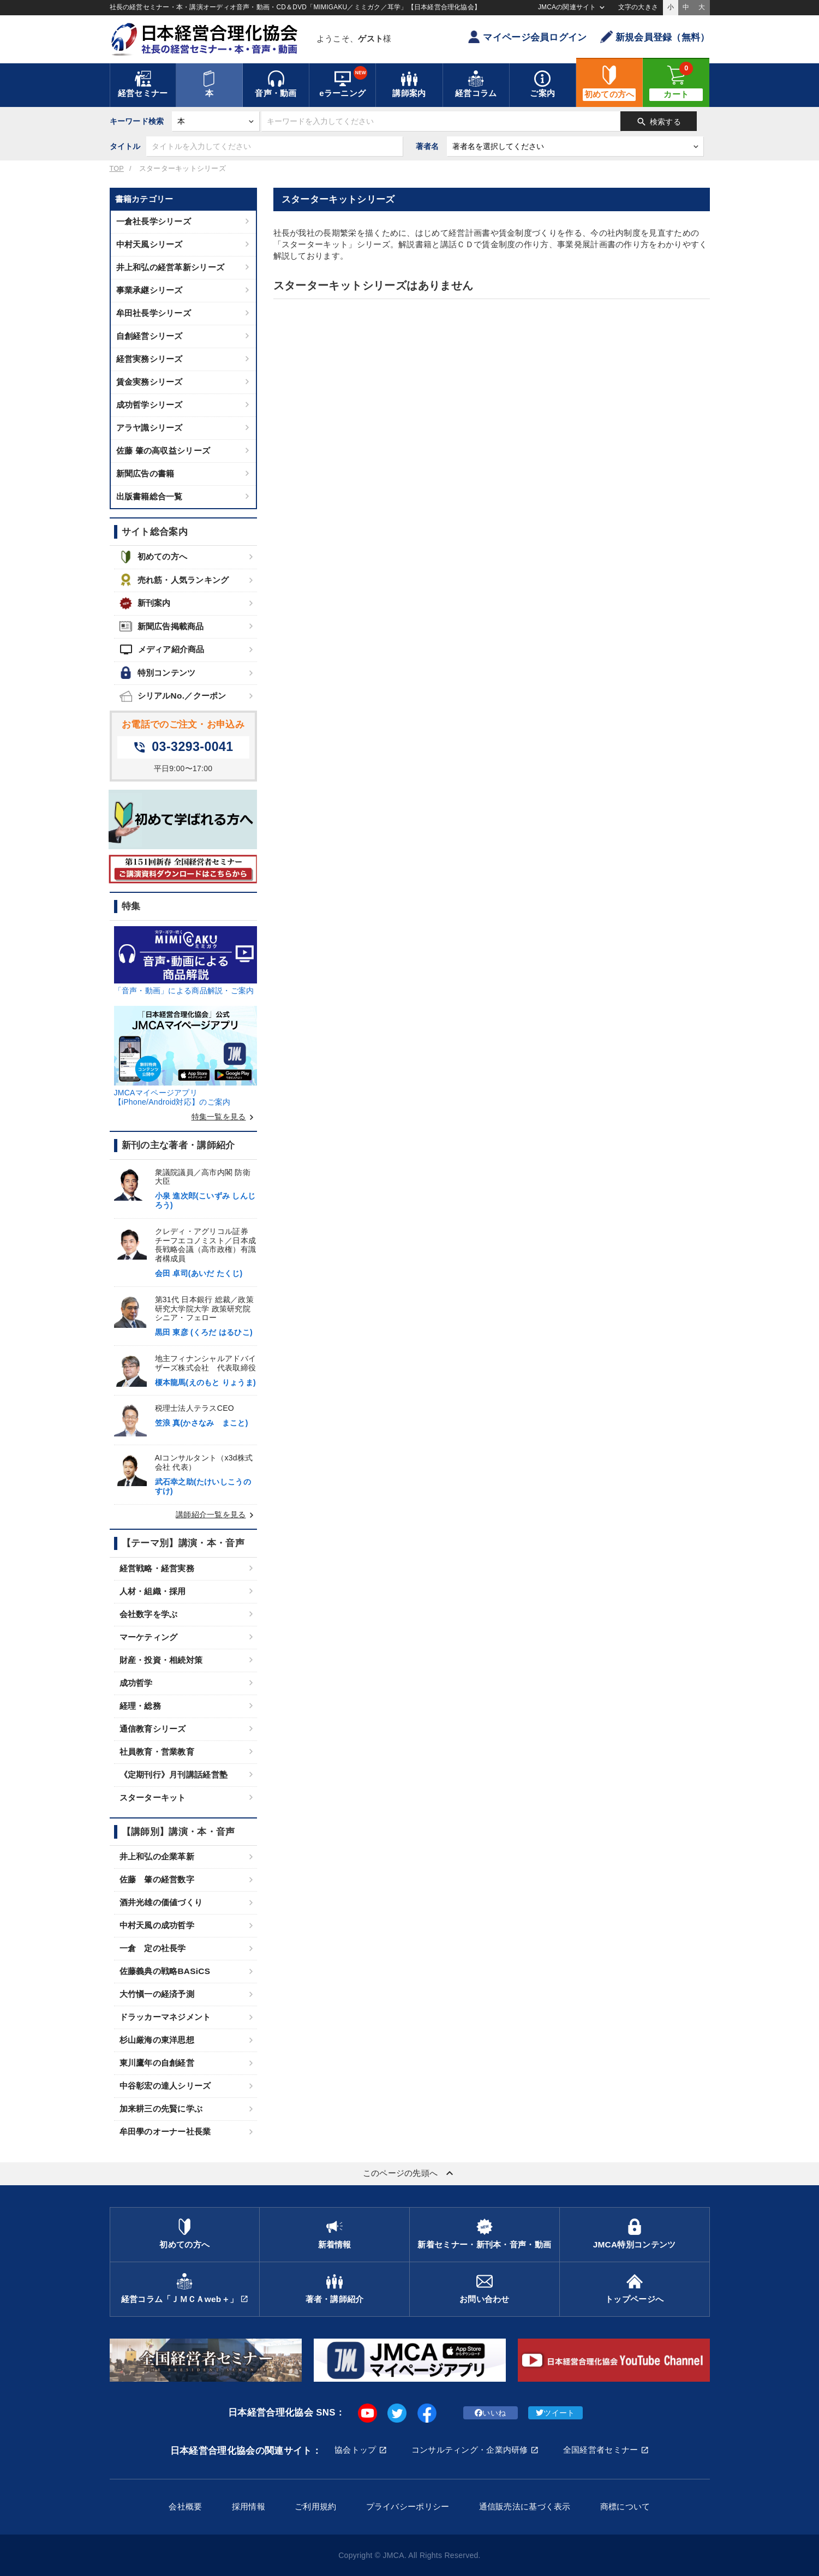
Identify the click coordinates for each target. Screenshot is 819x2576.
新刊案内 (145, 603)
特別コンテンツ (157, 672)
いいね (490, 2412)
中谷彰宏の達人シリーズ (165, 2085)
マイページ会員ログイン (527, 37)
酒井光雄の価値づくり (161, 1902)
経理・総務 (140, 1705)
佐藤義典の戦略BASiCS (165, 1971)
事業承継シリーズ (149, 290)
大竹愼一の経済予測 (157, 1994)
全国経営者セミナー (600, 2449)
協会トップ (355, 2449)
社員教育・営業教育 (157, 1751)
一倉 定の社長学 (152, 1948)
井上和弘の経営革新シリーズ (170, 267)
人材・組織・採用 (152, 1591)
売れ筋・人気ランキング (174, 580)
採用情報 (248, 2506)
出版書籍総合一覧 (149, 496)
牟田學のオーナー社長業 (165, 2131)
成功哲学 (136, 1682)
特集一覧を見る (224, 1116)
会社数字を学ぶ (148, 1614)
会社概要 (185, 2506)
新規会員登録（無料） (655, 37)
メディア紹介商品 (162, 649)
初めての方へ (153, 557)
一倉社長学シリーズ (154, 221)
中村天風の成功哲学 (157, 1925)
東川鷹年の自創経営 (157, 2062)
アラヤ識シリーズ (149, 427)
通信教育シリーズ (152, 1728)
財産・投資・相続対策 (161, 1660)
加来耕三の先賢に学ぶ (161, 2108)
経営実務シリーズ (149, 358)
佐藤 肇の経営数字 (157, 1879)
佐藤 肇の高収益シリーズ (163, 450)
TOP (117, 168)
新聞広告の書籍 (145, 473)
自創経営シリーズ (149, 336)
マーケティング (148, 1637)
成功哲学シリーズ (149, 404)
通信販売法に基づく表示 (525, 2506)
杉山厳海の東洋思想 (157, 2039)
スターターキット (152, 1797)
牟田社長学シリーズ (154, 313)
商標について (625, 2506)
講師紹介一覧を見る (216, 1514)
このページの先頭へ (410, 2173)
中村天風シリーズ (149, 244)
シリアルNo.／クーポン (172, 696)
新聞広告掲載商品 (161, 626)
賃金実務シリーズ (149, 381)
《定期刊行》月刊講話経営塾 (173, 1774)
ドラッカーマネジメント (165, 2017)
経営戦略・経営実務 (157, 1568)
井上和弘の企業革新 (157, 1856)
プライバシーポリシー (408, 2506)
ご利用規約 (315, 2506)
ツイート (555, 2412)
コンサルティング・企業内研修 (469, 2449)
